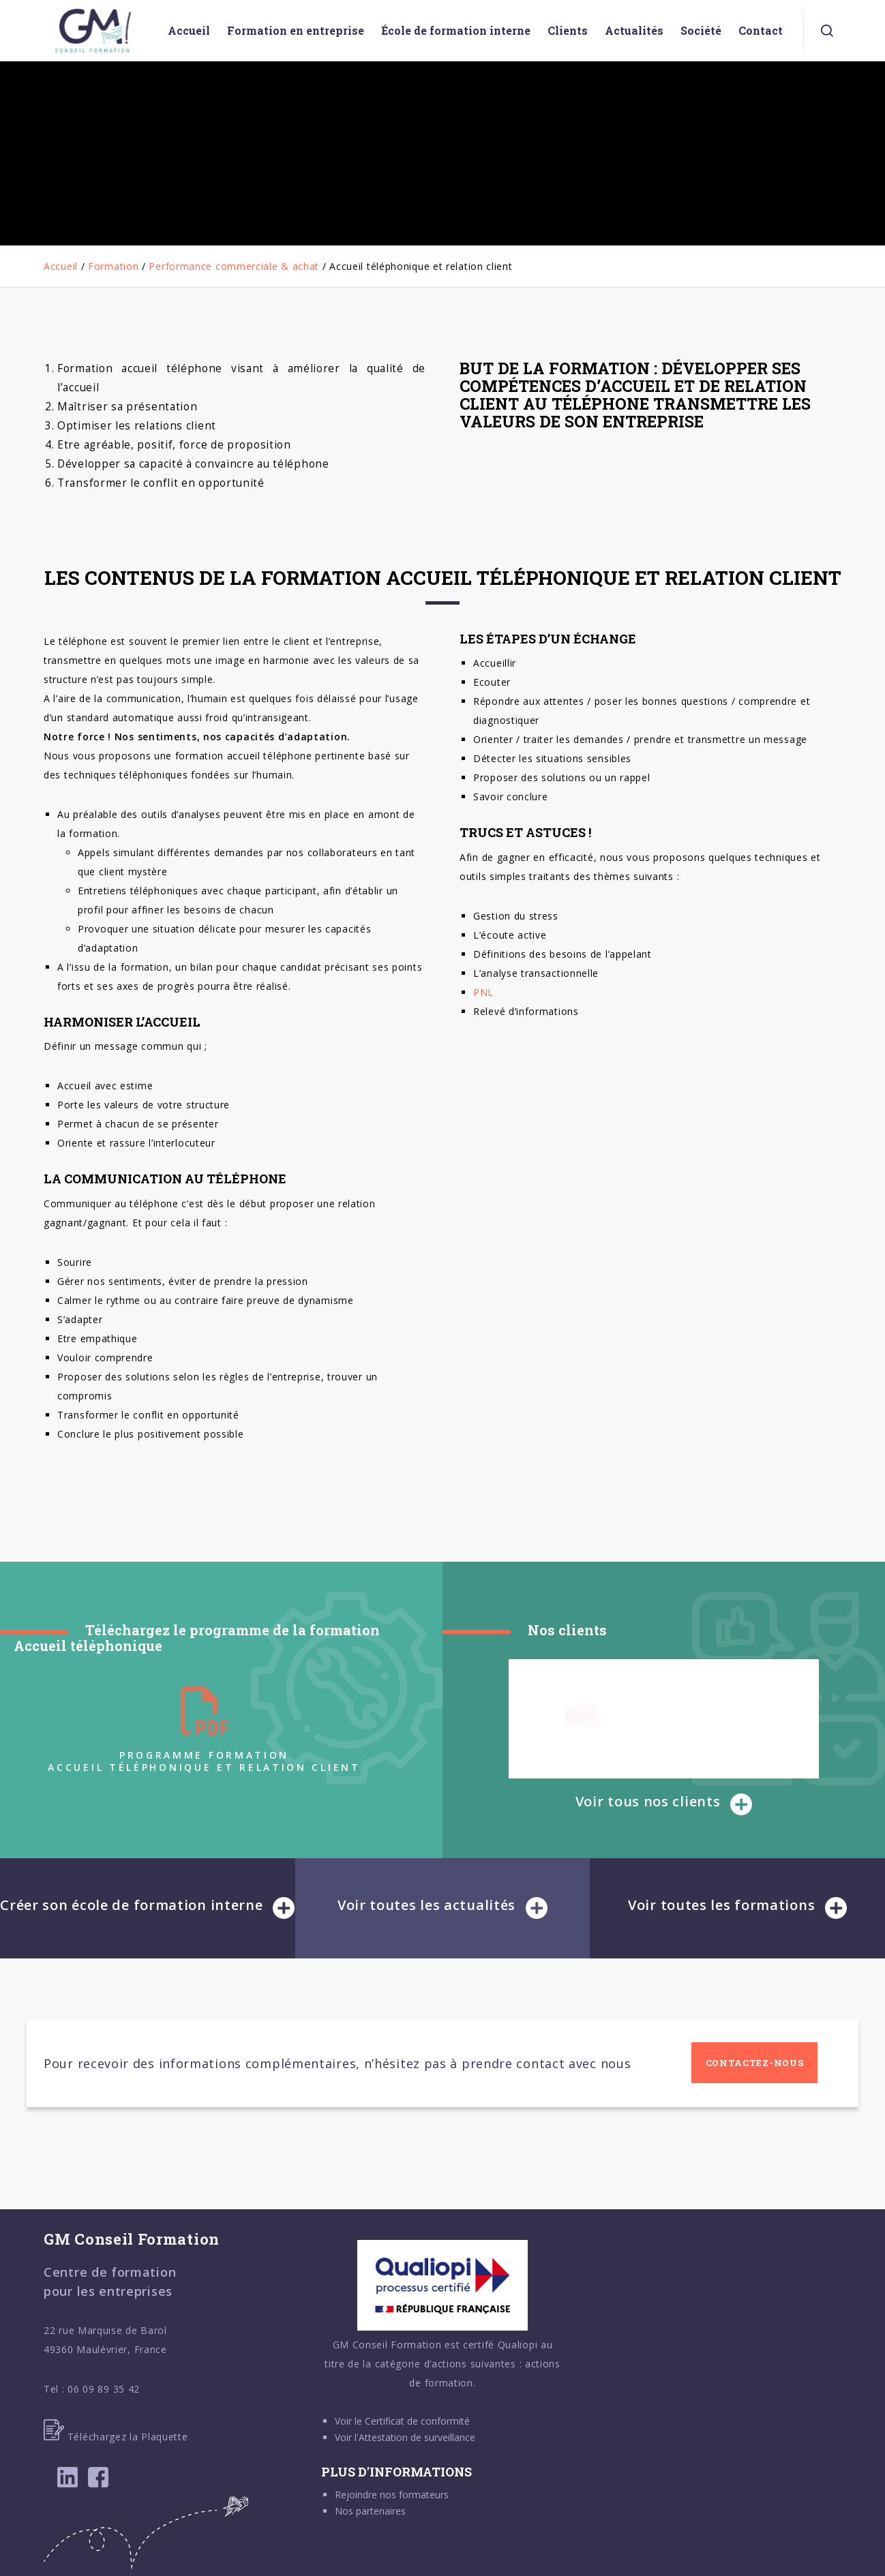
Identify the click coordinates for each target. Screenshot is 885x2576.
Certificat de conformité (417, 2420)
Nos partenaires (370, 2510)
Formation (113, 266)
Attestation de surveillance (417, 2437)
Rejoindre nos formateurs (392, 2494)
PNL (483, 992)
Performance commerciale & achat (234, 266)
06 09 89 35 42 (104, 2388)
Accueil (61, 266)
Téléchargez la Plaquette (116, 2436)
